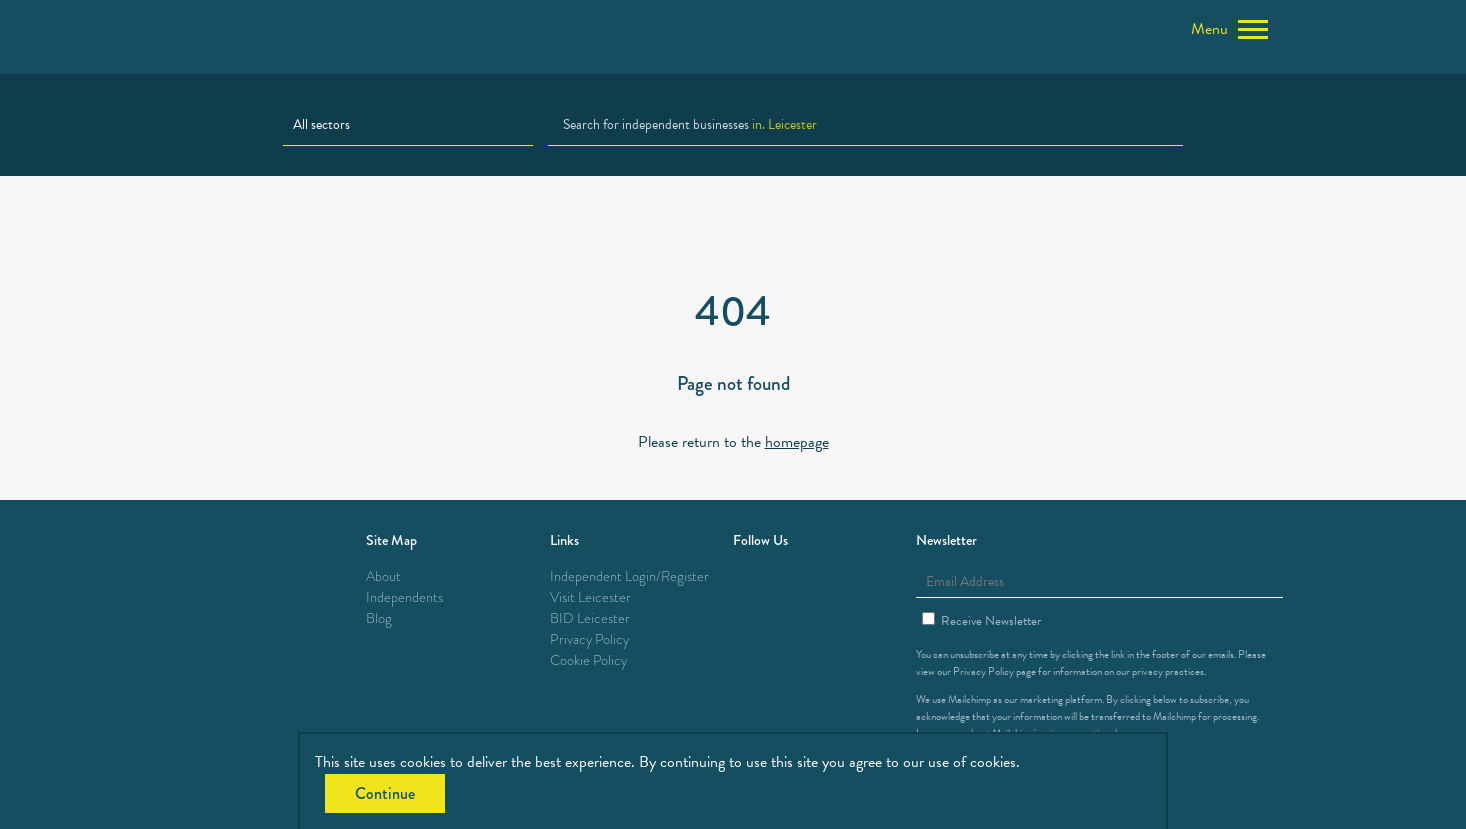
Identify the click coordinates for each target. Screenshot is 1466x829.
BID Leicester (590, 618)
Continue (385, 793)
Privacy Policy (589, 639)
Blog (379, 618)
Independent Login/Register (629, 576)
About (383, 576)
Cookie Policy (588, 660)
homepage (797, 442)
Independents (404, 597)
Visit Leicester (590, 597)
